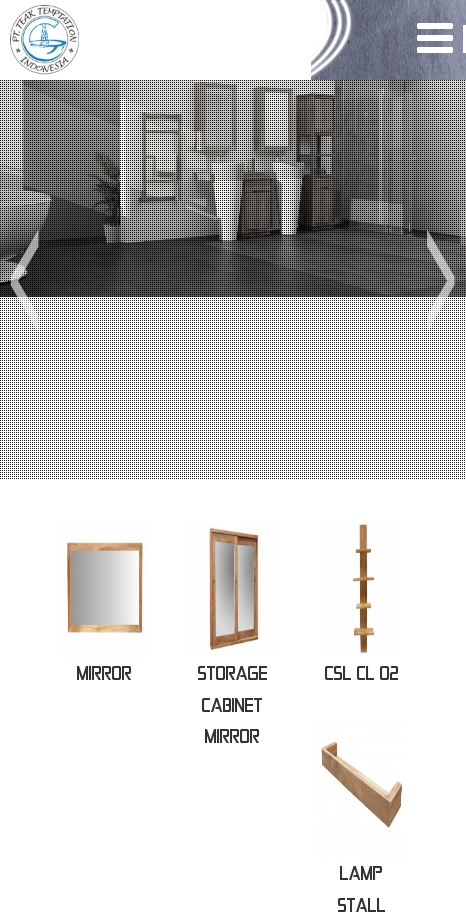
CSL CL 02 (362, 673)
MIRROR (104, 673)
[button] (23, 280)
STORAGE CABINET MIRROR (233, 704)
